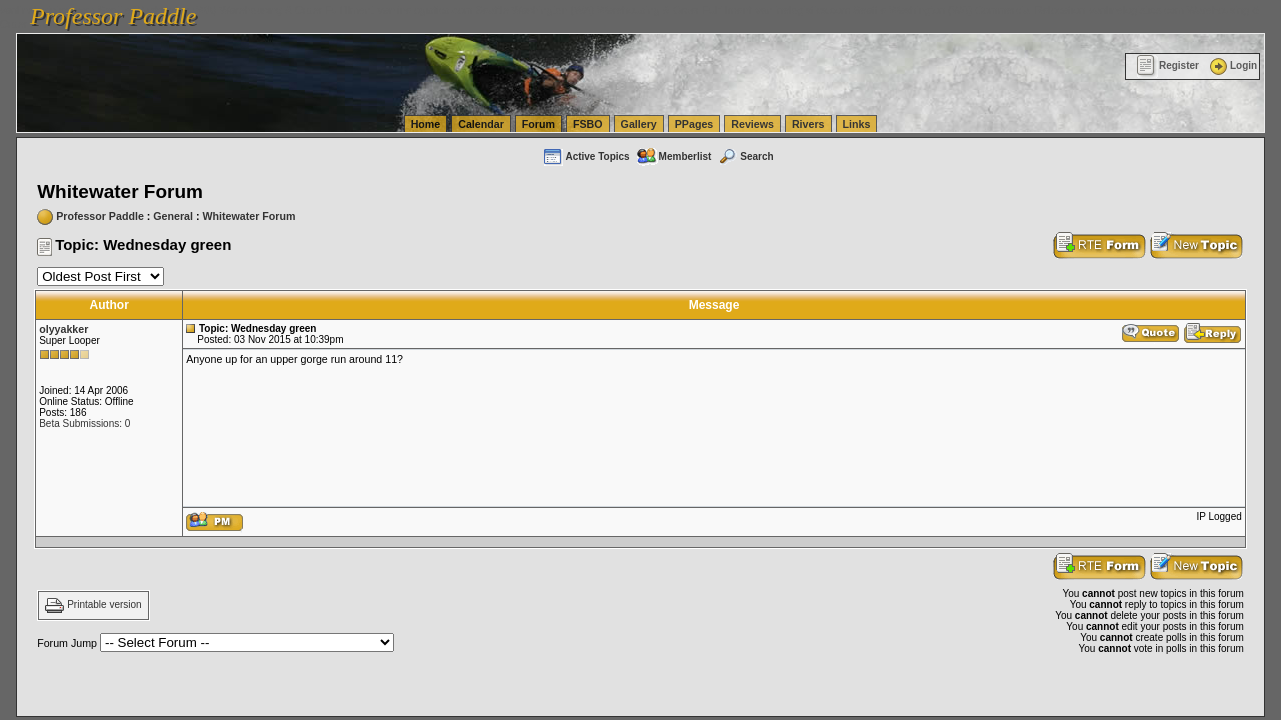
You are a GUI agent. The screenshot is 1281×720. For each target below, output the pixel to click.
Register (1167, 65)
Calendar (481, 124)
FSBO (588, 124)
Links (857, 124)
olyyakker (63, 329)
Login (1232, 65)
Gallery (639, 124)
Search (745, 156)
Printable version (104, 605)
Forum (538, 124)
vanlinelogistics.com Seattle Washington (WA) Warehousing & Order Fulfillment (565, 10)
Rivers (808, 124)
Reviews (752, 124)
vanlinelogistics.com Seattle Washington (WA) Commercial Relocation (920, 10)
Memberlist (674, 156)
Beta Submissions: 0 (84, 423)
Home (426, 124)
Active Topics (585, 156)
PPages (694, 124)
